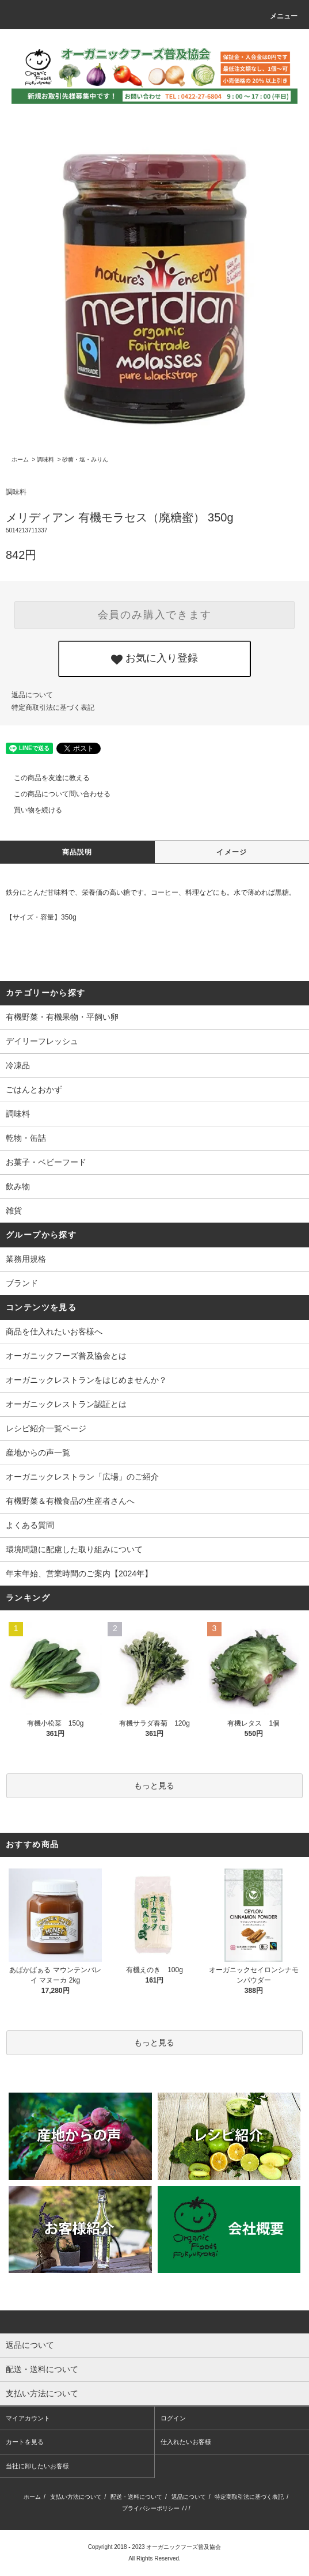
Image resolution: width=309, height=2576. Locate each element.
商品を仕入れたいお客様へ (54, 1331)
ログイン (173, 2418)
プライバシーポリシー (151, 2508)
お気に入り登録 (154, 658)
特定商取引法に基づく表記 (53, 707)
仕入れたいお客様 (186, 2441)
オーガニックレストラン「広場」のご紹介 (82, 1476)
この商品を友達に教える (45, 778)
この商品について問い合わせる (55, 794)
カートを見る (25, 2441)
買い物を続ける (31, 810)
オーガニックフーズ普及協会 (183, 2547)
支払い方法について (76, 2497)
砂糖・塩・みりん (85, 459)
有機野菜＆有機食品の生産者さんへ (70, 1500)
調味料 (45, 459)
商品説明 (77, 852)
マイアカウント (28, 2418)
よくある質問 (30, 1525)
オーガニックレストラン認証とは (66, 1404)
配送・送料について (136, 2497)
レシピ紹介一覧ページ (46, 1428)
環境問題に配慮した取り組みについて (74, 1549)
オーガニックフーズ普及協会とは (66, 1355)
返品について (32, 695)
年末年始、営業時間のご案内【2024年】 (79, 1573)
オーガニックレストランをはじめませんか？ (86, 1380)
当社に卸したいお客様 (37, 2465)
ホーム (20, 459)
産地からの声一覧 (38, 1452)
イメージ (231, 852)
